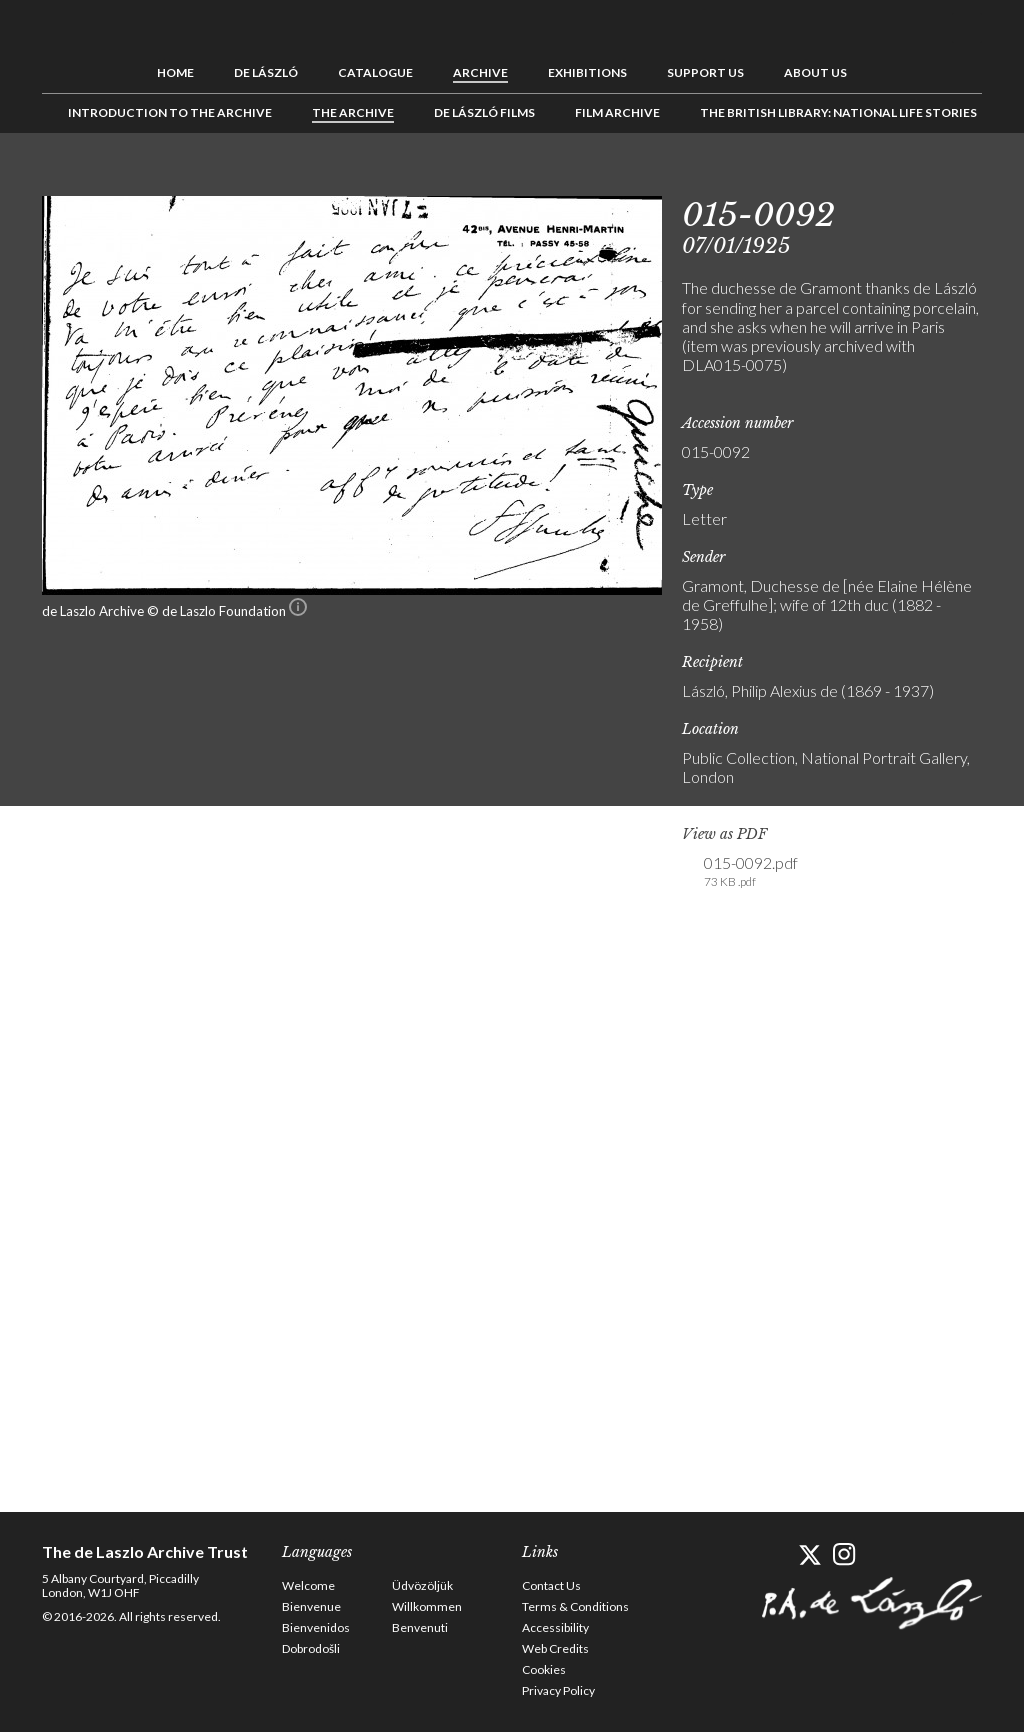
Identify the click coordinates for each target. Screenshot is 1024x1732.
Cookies (544, 1669)
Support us (705, 72)
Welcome (308, 1585)
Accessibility (555, 1627)
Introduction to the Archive (170, 112)
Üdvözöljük (422, 1585)
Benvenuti (420, 1627)
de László (266, 72)
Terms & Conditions (575, 1606)
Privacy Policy (558, 1690)
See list (936, 178)
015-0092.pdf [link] (751, 872)
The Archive (353, 112)
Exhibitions (587, 72)
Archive (480, 72)
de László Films (484, 112)
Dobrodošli (311, 1648)
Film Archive (617, 112)
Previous (905, 178)
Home (175, 72)
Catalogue (375, 72)
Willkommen (427, 1606)
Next (967, 178)
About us (815, 72)
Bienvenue (311, 1606)
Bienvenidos (316, 1627)
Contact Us (551, 1585)
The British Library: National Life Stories (838, 112)
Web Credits (555, 1648)
